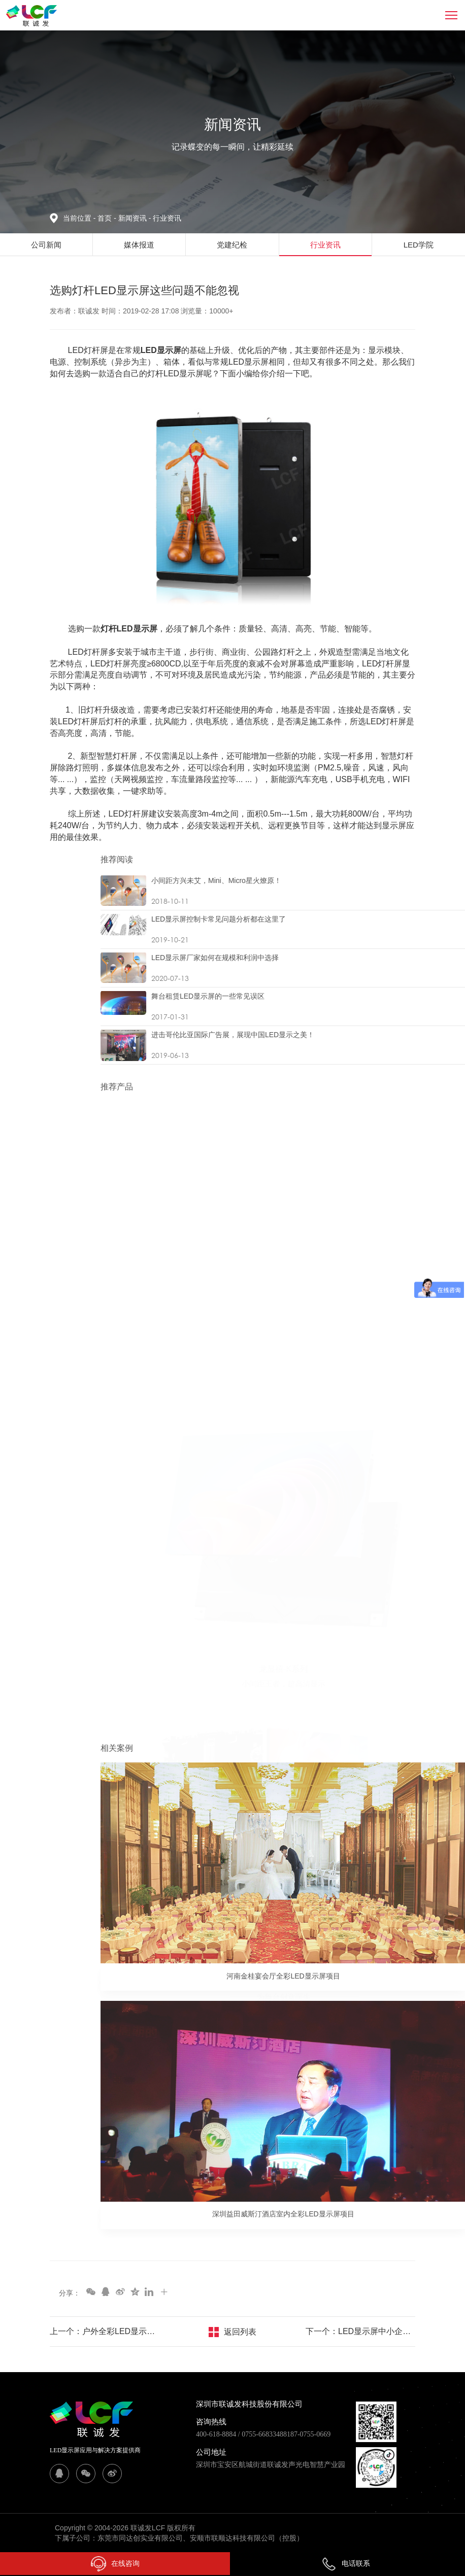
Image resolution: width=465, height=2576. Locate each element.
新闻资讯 (135, 218)
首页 (105, 218)
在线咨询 (115, 2563)
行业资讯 (167, 218)
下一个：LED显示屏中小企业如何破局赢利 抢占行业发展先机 (360, 2331)
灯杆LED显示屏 (129, 628)
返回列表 (240, 2331)
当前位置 (80, 218)
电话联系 (345, 2563)
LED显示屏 (161, 350)
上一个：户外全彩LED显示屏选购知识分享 (104, 2331)
